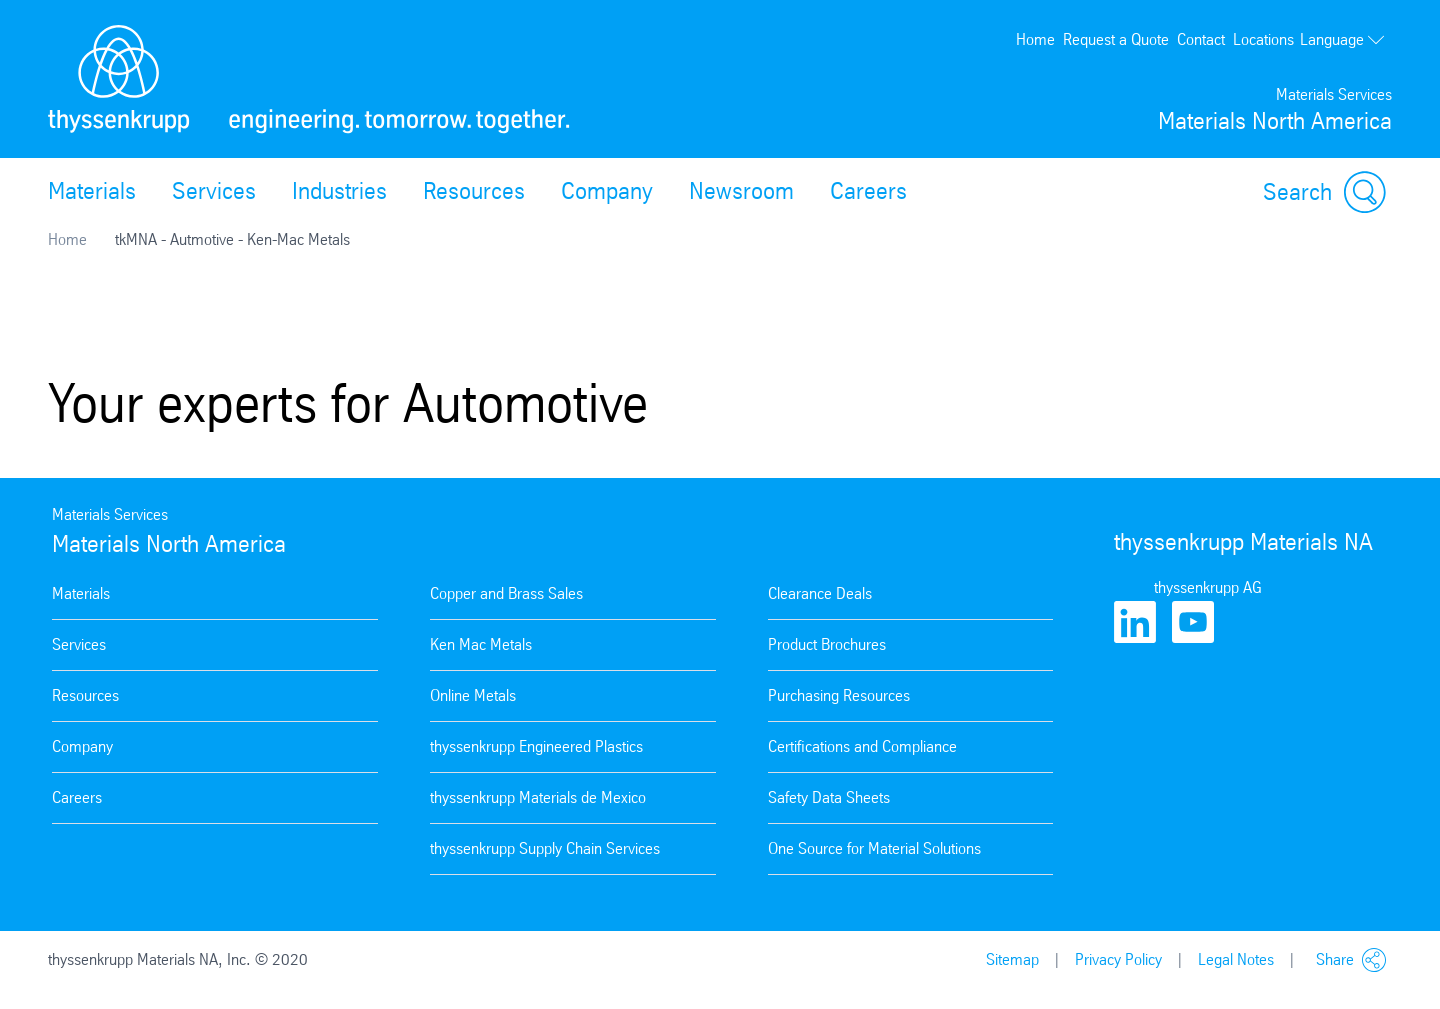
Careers (868, 191)
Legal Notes (1236, 959)
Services (214, 191)
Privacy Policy (1118, 959)
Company (607, 191)
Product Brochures (827, 644)
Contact (1201, 39)
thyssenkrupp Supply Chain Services (545, 848)
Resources (474, 191)
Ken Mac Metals (481, 644)
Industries (339, 191)
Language (1343, 39)
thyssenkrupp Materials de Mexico (538, 797)
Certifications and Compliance (862, 746)
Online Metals (473, 695)
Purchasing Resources (839, 695)
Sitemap (1012, 959)
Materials (92, 191)
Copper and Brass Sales (506, 593)
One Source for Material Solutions (874, 848)
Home (1035, 39)
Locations (1263, 39)
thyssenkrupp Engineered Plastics (536, 746)
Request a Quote (1116, 39)
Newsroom (741, 191)
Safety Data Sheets (829, 797)
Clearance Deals (820, 593)
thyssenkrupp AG (1208, 587)
